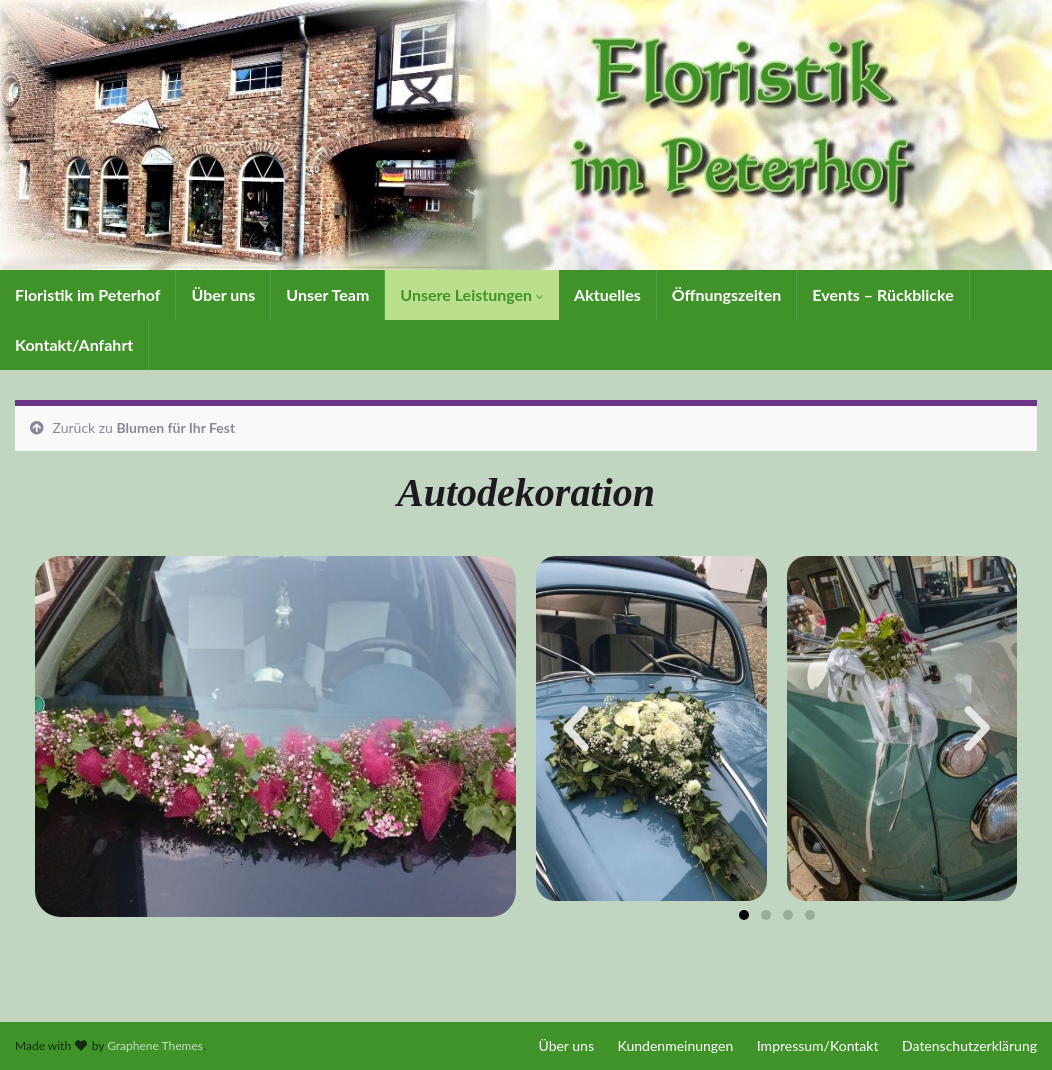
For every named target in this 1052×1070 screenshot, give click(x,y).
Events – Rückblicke (882, 294)
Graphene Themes (155, 1045)
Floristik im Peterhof (87, 294)
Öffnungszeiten (727, 294)
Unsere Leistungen (471, 294)
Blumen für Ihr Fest (176, 427)
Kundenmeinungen (676, 1045)
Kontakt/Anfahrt (74, 344)
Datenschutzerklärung (969, 1045)
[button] (576, 729)
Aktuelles (607, 294)
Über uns (223, 294)
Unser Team (327, 294)
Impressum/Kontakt (818, 1045)
